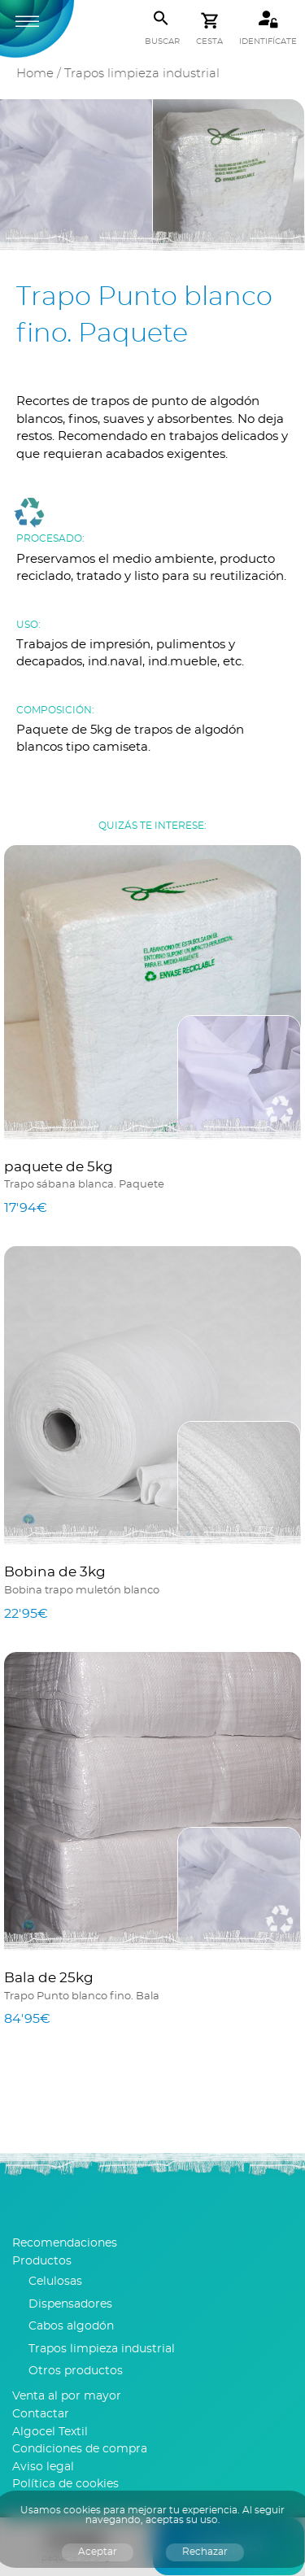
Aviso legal (43, 2467)
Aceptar (97, 2551)
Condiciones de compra (79, 2449)
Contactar (40, 2414)
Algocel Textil (50, 2432)
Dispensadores (70, 2304)
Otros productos (75, 2371)
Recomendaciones (64, 2243)
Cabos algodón (71, 2326)
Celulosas (55, 2281)
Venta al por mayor (66, 2396)
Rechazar (205, 2551)
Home (35, 74)
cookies (82, 2510)
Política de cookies (65, 2484)
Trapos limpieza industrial (142, 74)
